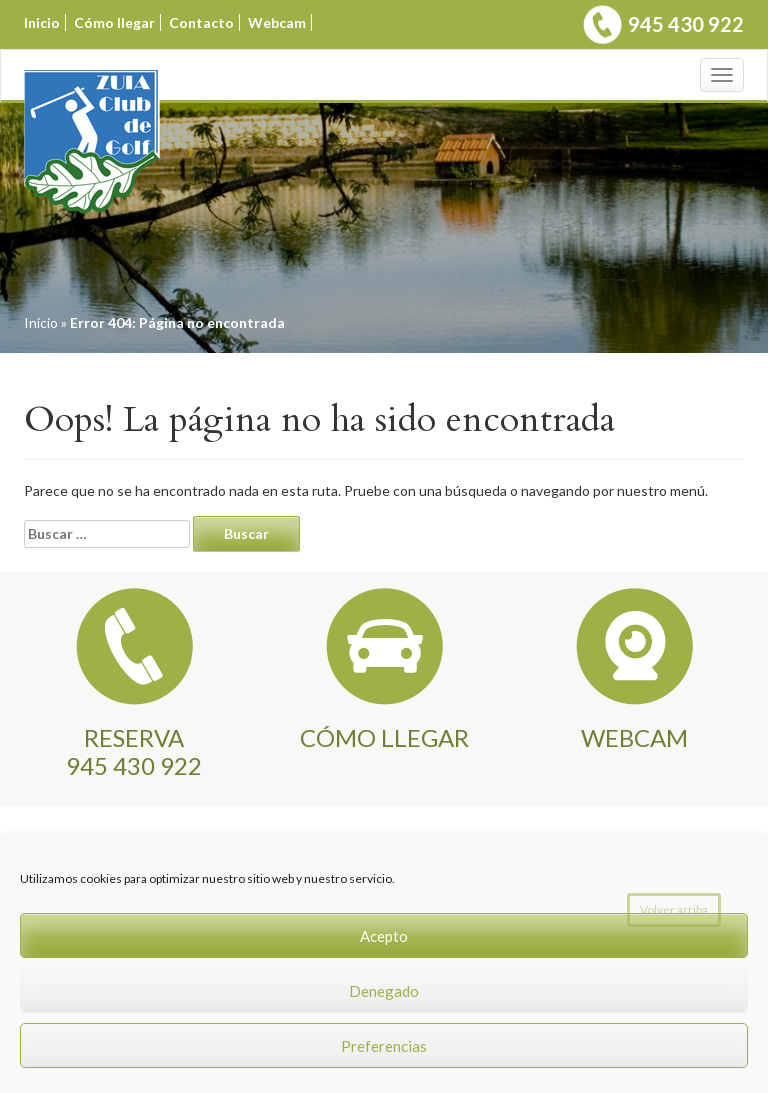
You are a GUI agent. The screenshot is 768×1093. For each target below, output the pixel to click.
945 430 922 (686, 24)
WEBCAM (634, 737)
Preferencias (384, 1046)
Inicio (42, 22)
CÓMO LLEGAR (384, 737)
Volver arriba (674, 909)
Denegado (384, 991)
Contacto (201, 22)
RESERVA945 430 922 (134, 751)
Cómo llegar (114, 22)
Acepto (384, 936)
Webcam (277, 22)
